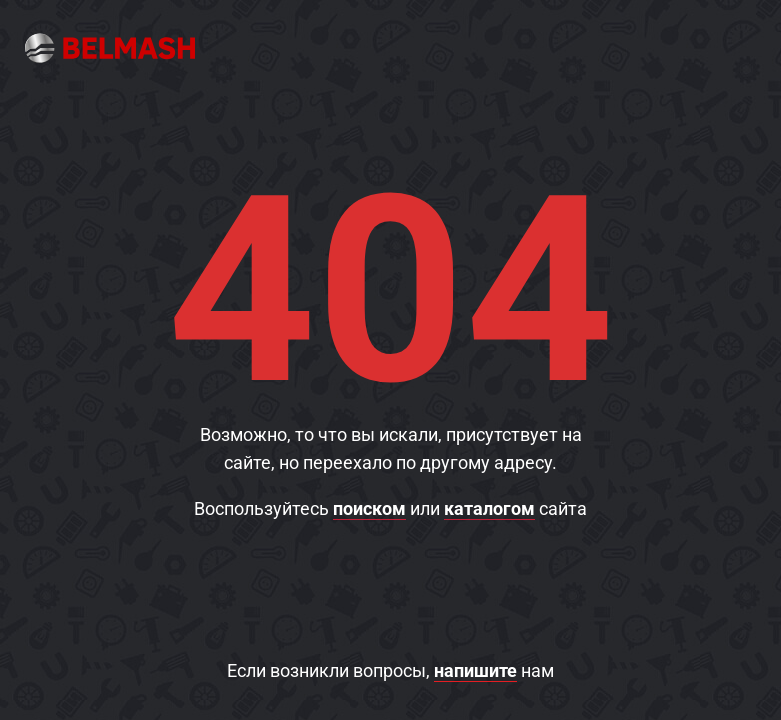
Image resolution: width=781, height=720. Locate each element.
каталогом (489, 508)
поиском (369, 508)
